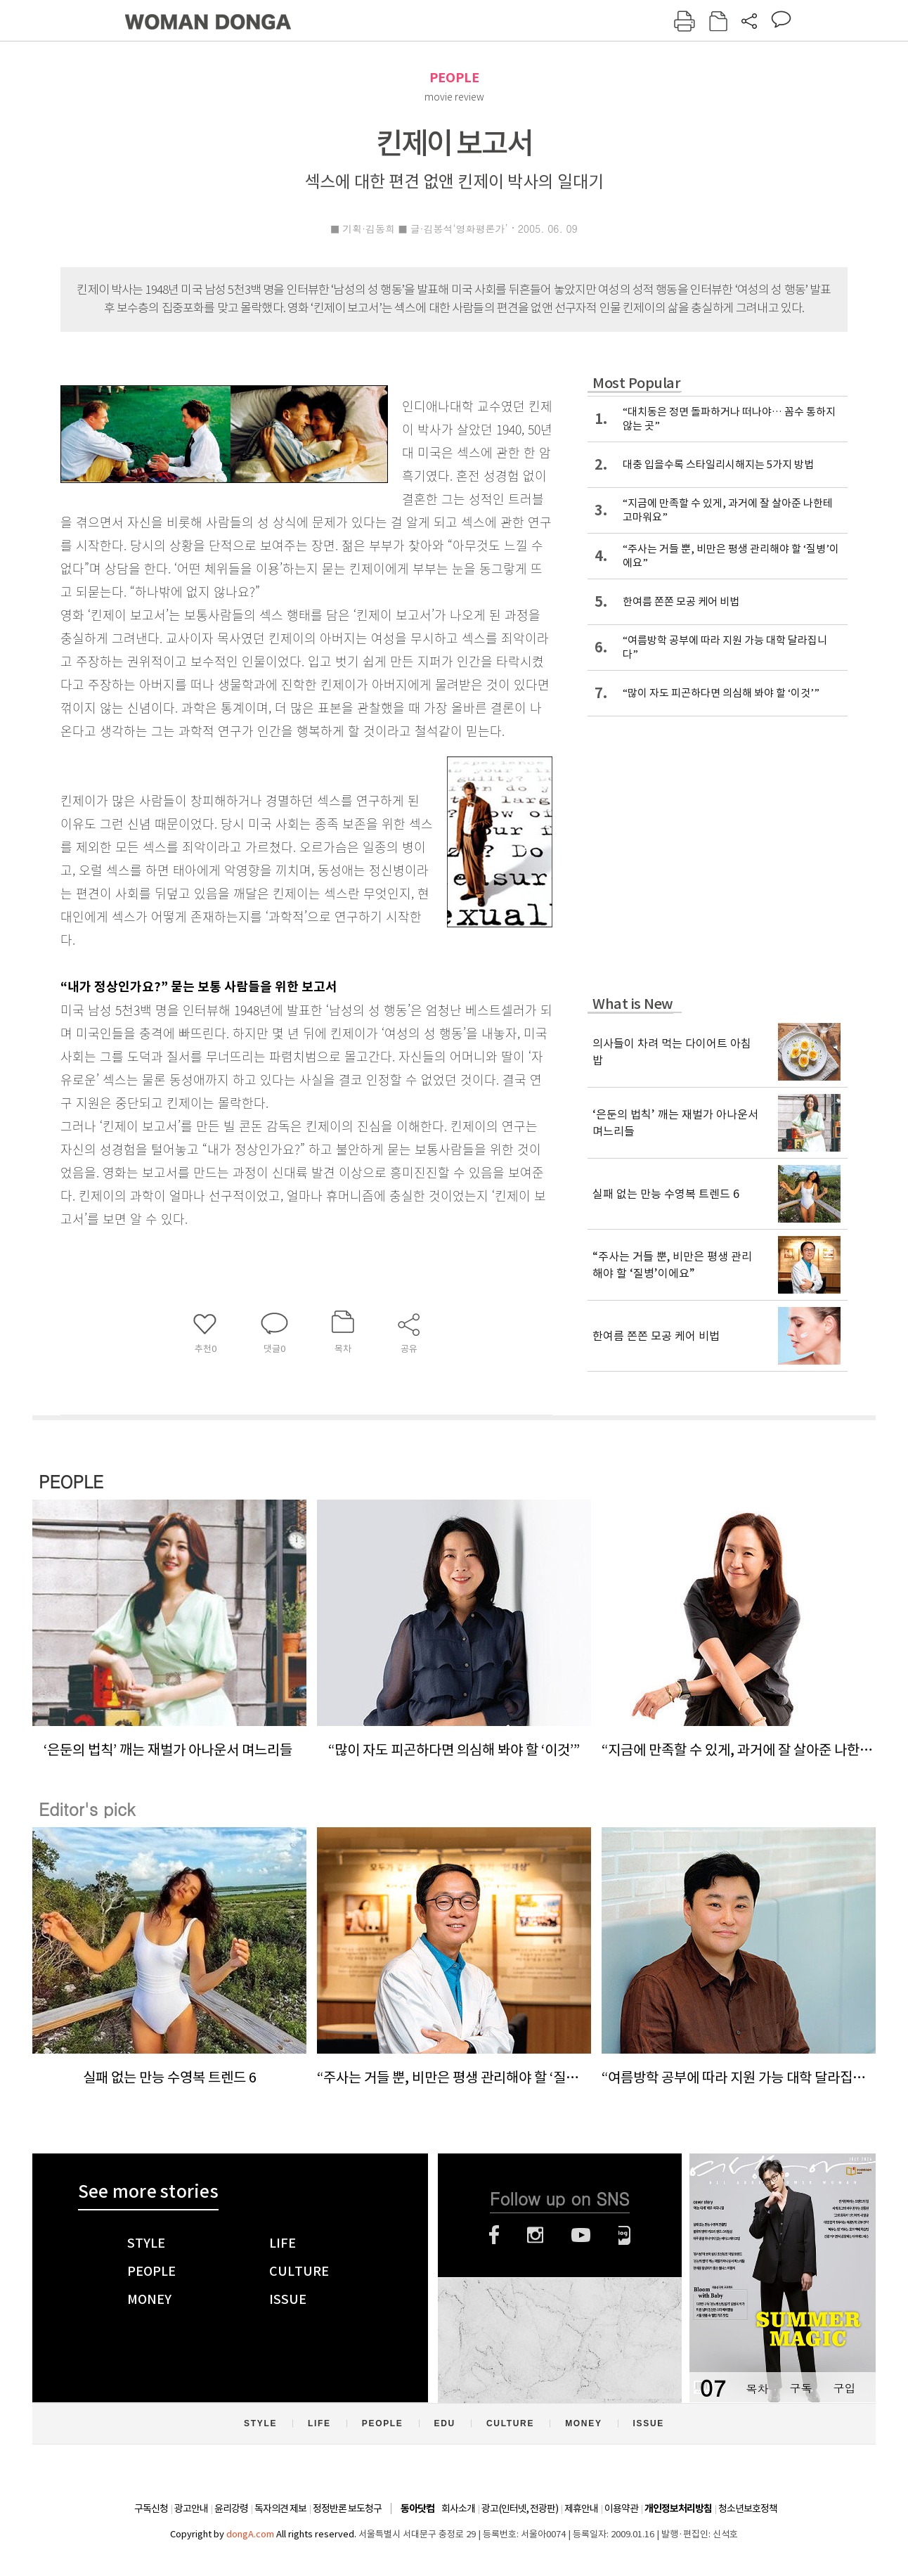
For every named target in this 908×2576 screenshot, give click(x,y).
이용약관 (621, 2508)
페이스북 (494, 2235)
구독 (800, 2388)
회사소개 (458, 2508)
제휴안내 (581, 2508)
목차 (757, 2388)
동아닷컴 (417, 2509)
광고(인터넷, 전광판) (519, 2508)
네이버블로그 (624, 2235)
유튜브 (580, 2235)
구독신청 (151, 2508)
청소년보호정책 (747, 2508)
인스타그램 (535, 2235)
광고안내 (191, 2508)
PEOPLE (454, 78)
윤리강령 (231, 2508)
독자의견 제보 (280, 2508)
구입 (844, 2388)
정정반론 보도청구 (347, 2508)
